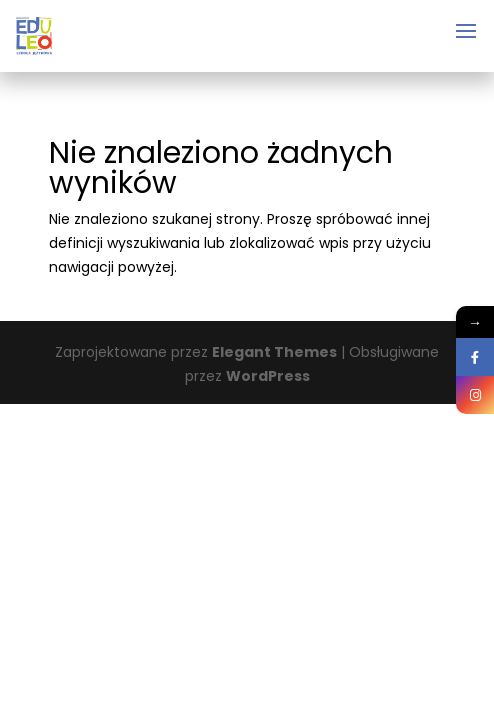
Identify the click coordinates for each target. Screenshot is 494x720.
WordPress (268, 376)
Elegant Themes (274, 352)
